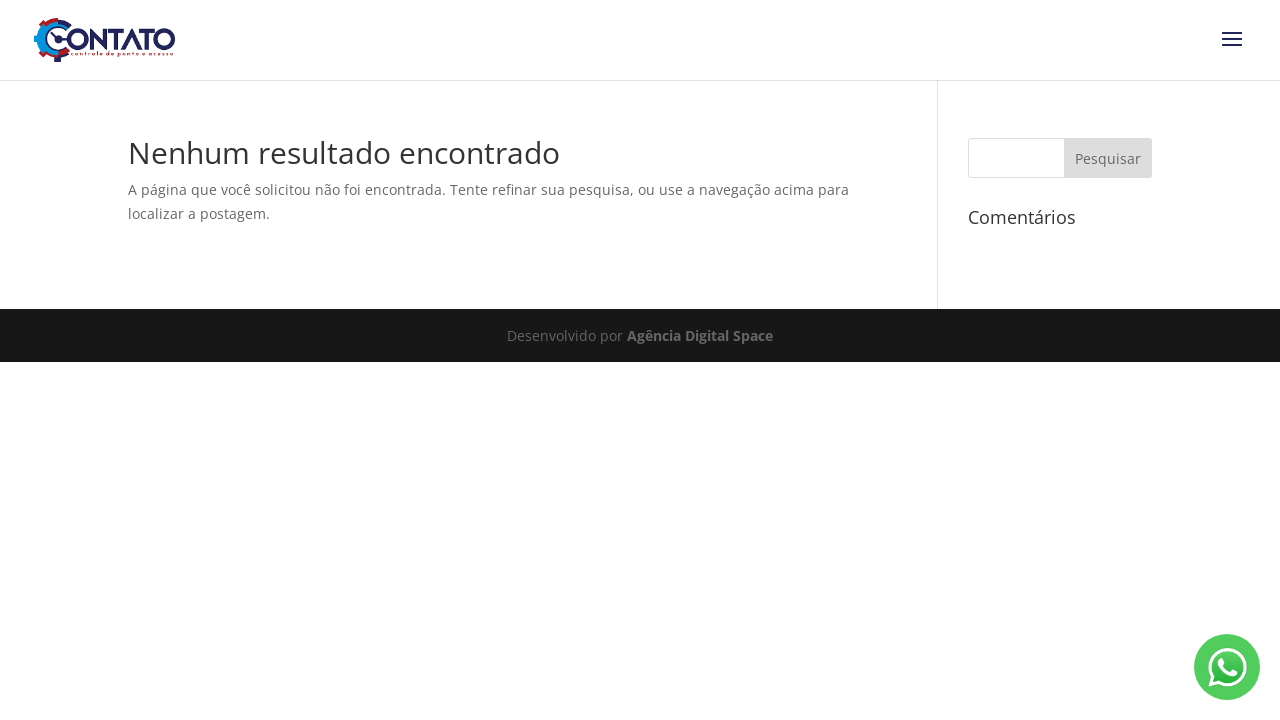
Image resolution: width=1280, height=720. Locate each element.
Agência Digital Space (700, 335)
